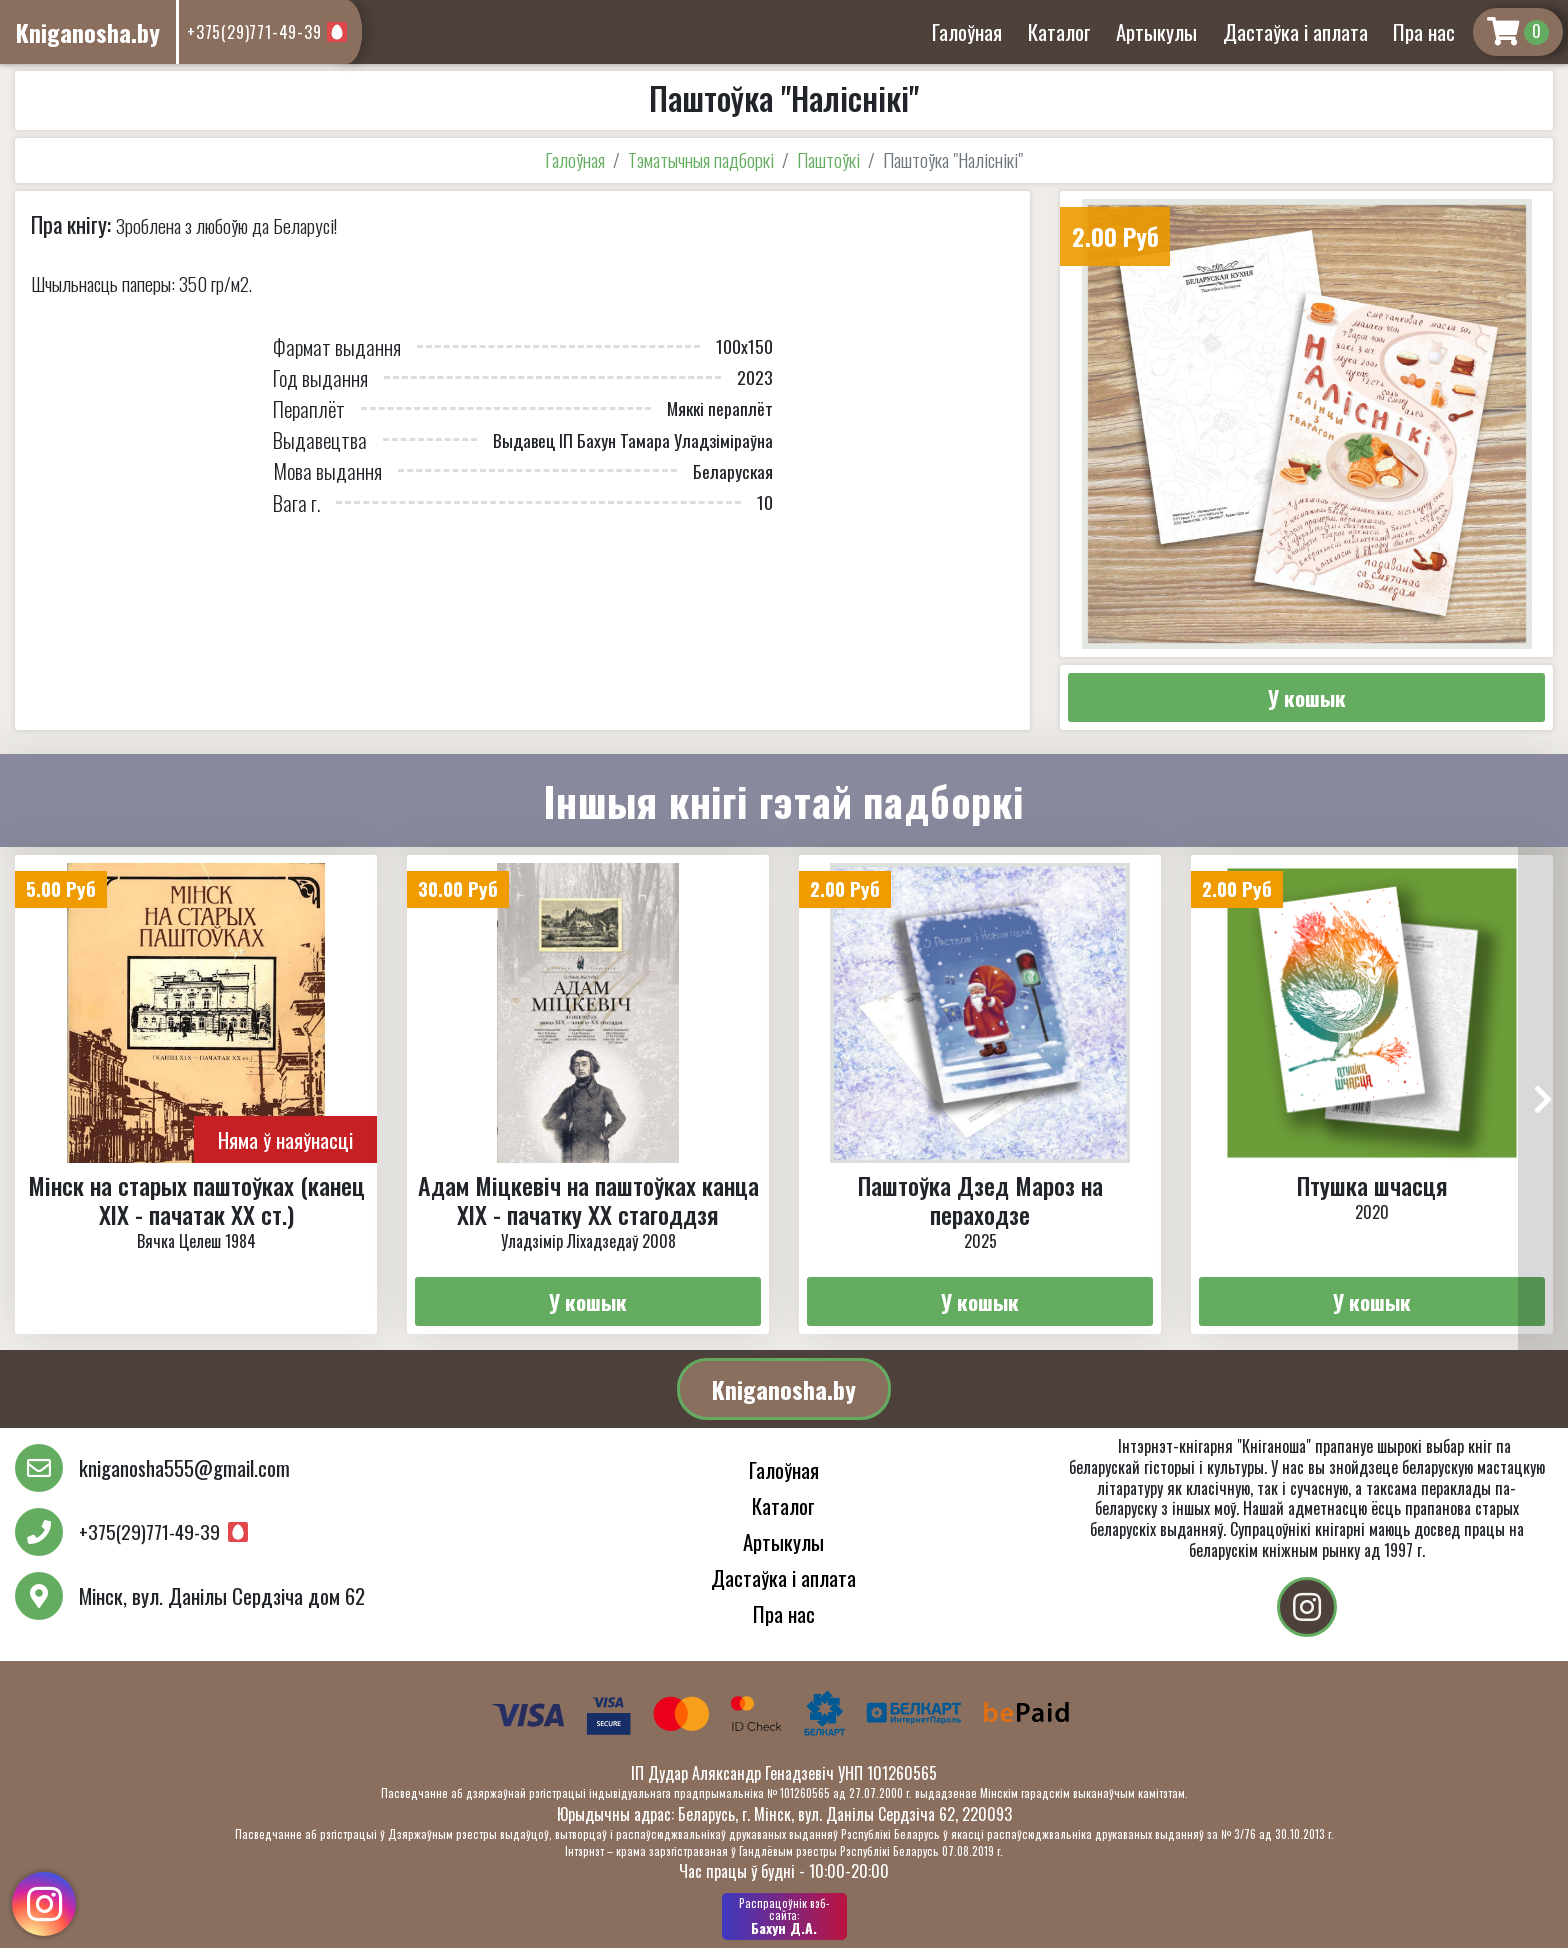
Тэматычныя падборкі (701, 159)
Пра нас (1424, 31)
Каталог (1059, 31)
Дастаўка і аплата (1295, 31)
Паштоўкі (828, 159)
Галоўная (967, 31)
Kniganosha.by (784, 1389)
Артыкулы (1156, 31)
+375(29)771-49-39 (254, 32)
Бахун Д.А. (784, 1916)
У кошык (1307, 697)
